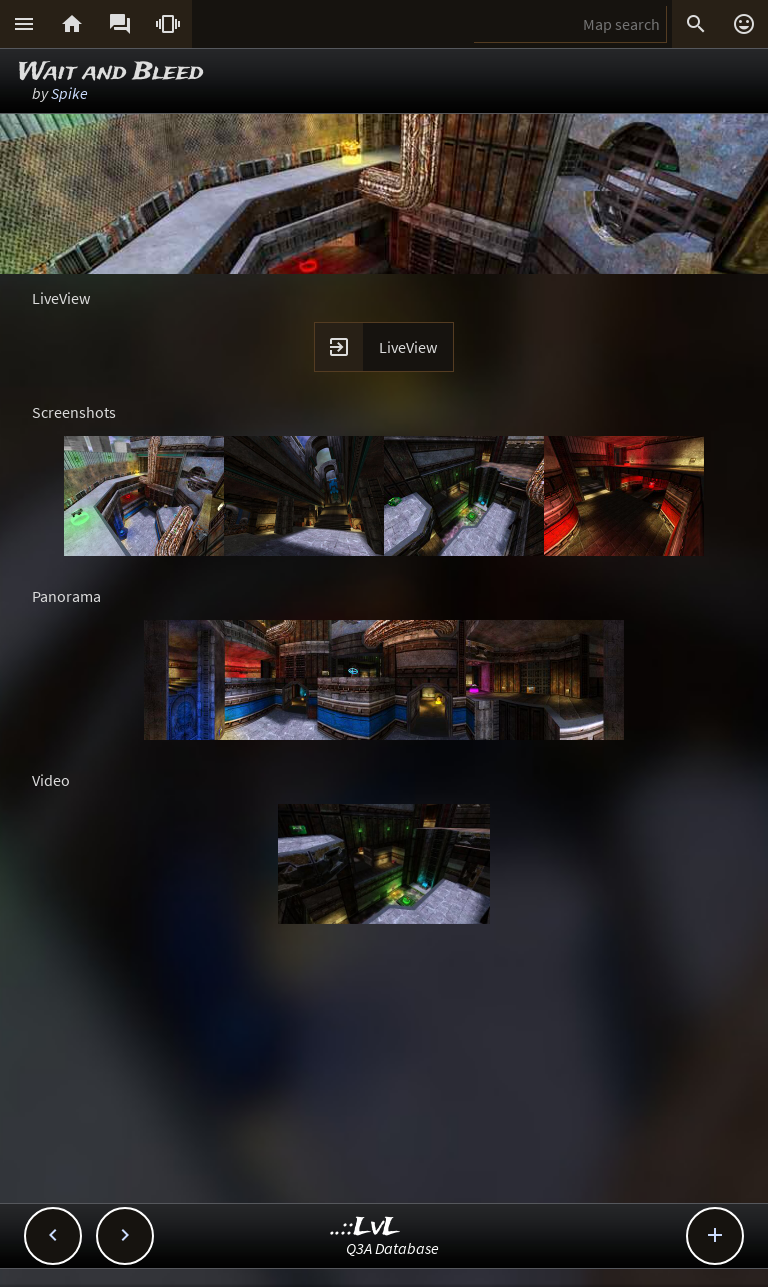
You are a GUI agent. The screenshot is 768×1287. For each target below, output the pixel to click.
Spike (69, 93)
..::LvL (365, 1227)
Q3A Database (392, 1248)
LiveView (408, 347)
